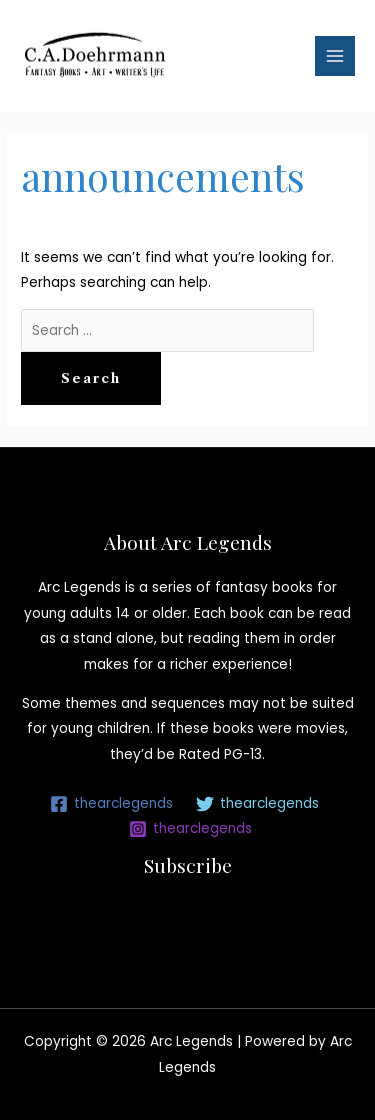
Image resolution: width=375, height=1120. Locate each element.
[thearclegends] (112, 804)
